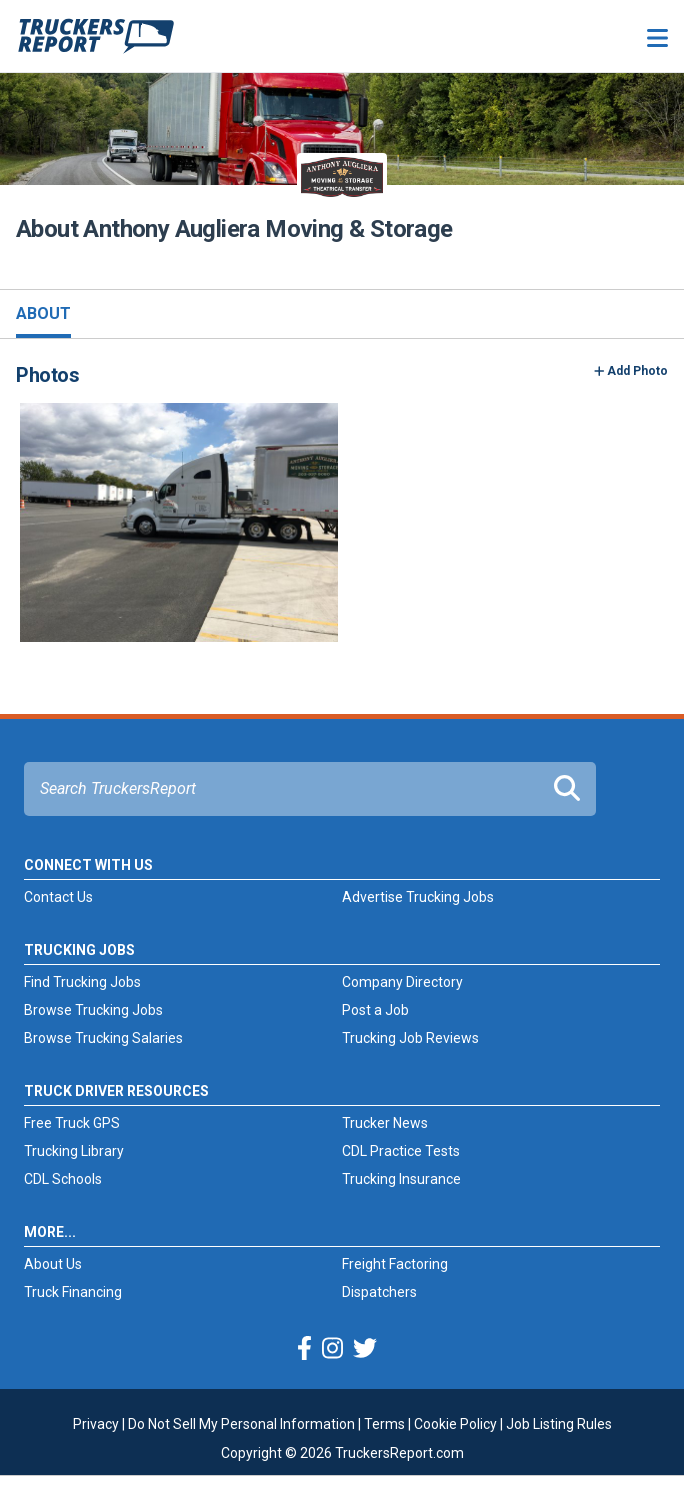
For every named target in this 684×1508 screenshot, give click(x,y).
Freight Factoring (395, 1264)
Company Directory (402, 982)
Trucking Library (74, 1151)
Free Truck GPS (72, 1123)
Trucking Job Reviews (410, 1038)
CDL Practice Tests (401, 1151)
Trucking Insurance (401, 1179)
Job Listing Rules (559, 1424)
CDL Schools (63, 1179)
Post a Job (375, 1010)
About (43, 313)
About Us (53, 1264)
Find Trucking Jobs (82, 982)
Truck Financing (73, 1292)
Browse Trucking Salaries (103, 1038)
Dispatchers (379, 1292)
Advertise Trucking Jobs (418, 897)
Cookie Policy (455, 1424)
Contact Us (58, 897)
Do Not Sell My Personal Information (241, 1424)
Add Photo (631, 371)
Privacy (96, 1424)
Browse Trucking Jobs (93, 1010)
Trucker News (385, 1123)
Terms (384, 1424)
